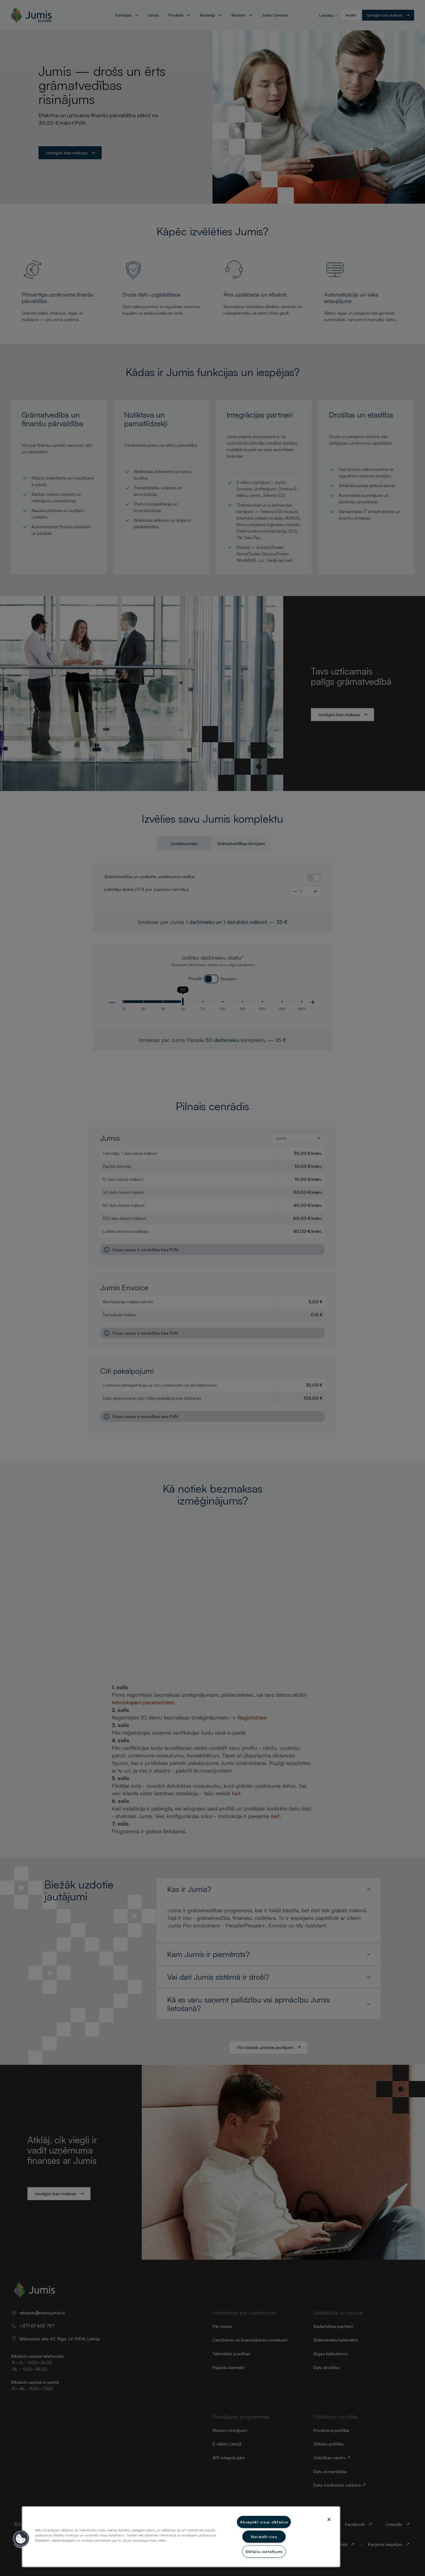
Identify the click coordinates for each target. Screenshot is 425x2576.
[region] (181, 2536)
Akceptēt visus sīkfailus (264, 2521)
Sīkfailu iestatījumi (264, 2551)
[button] (21, 2538)
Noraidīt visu (264, 2536)
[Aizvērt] (329, 2519)
